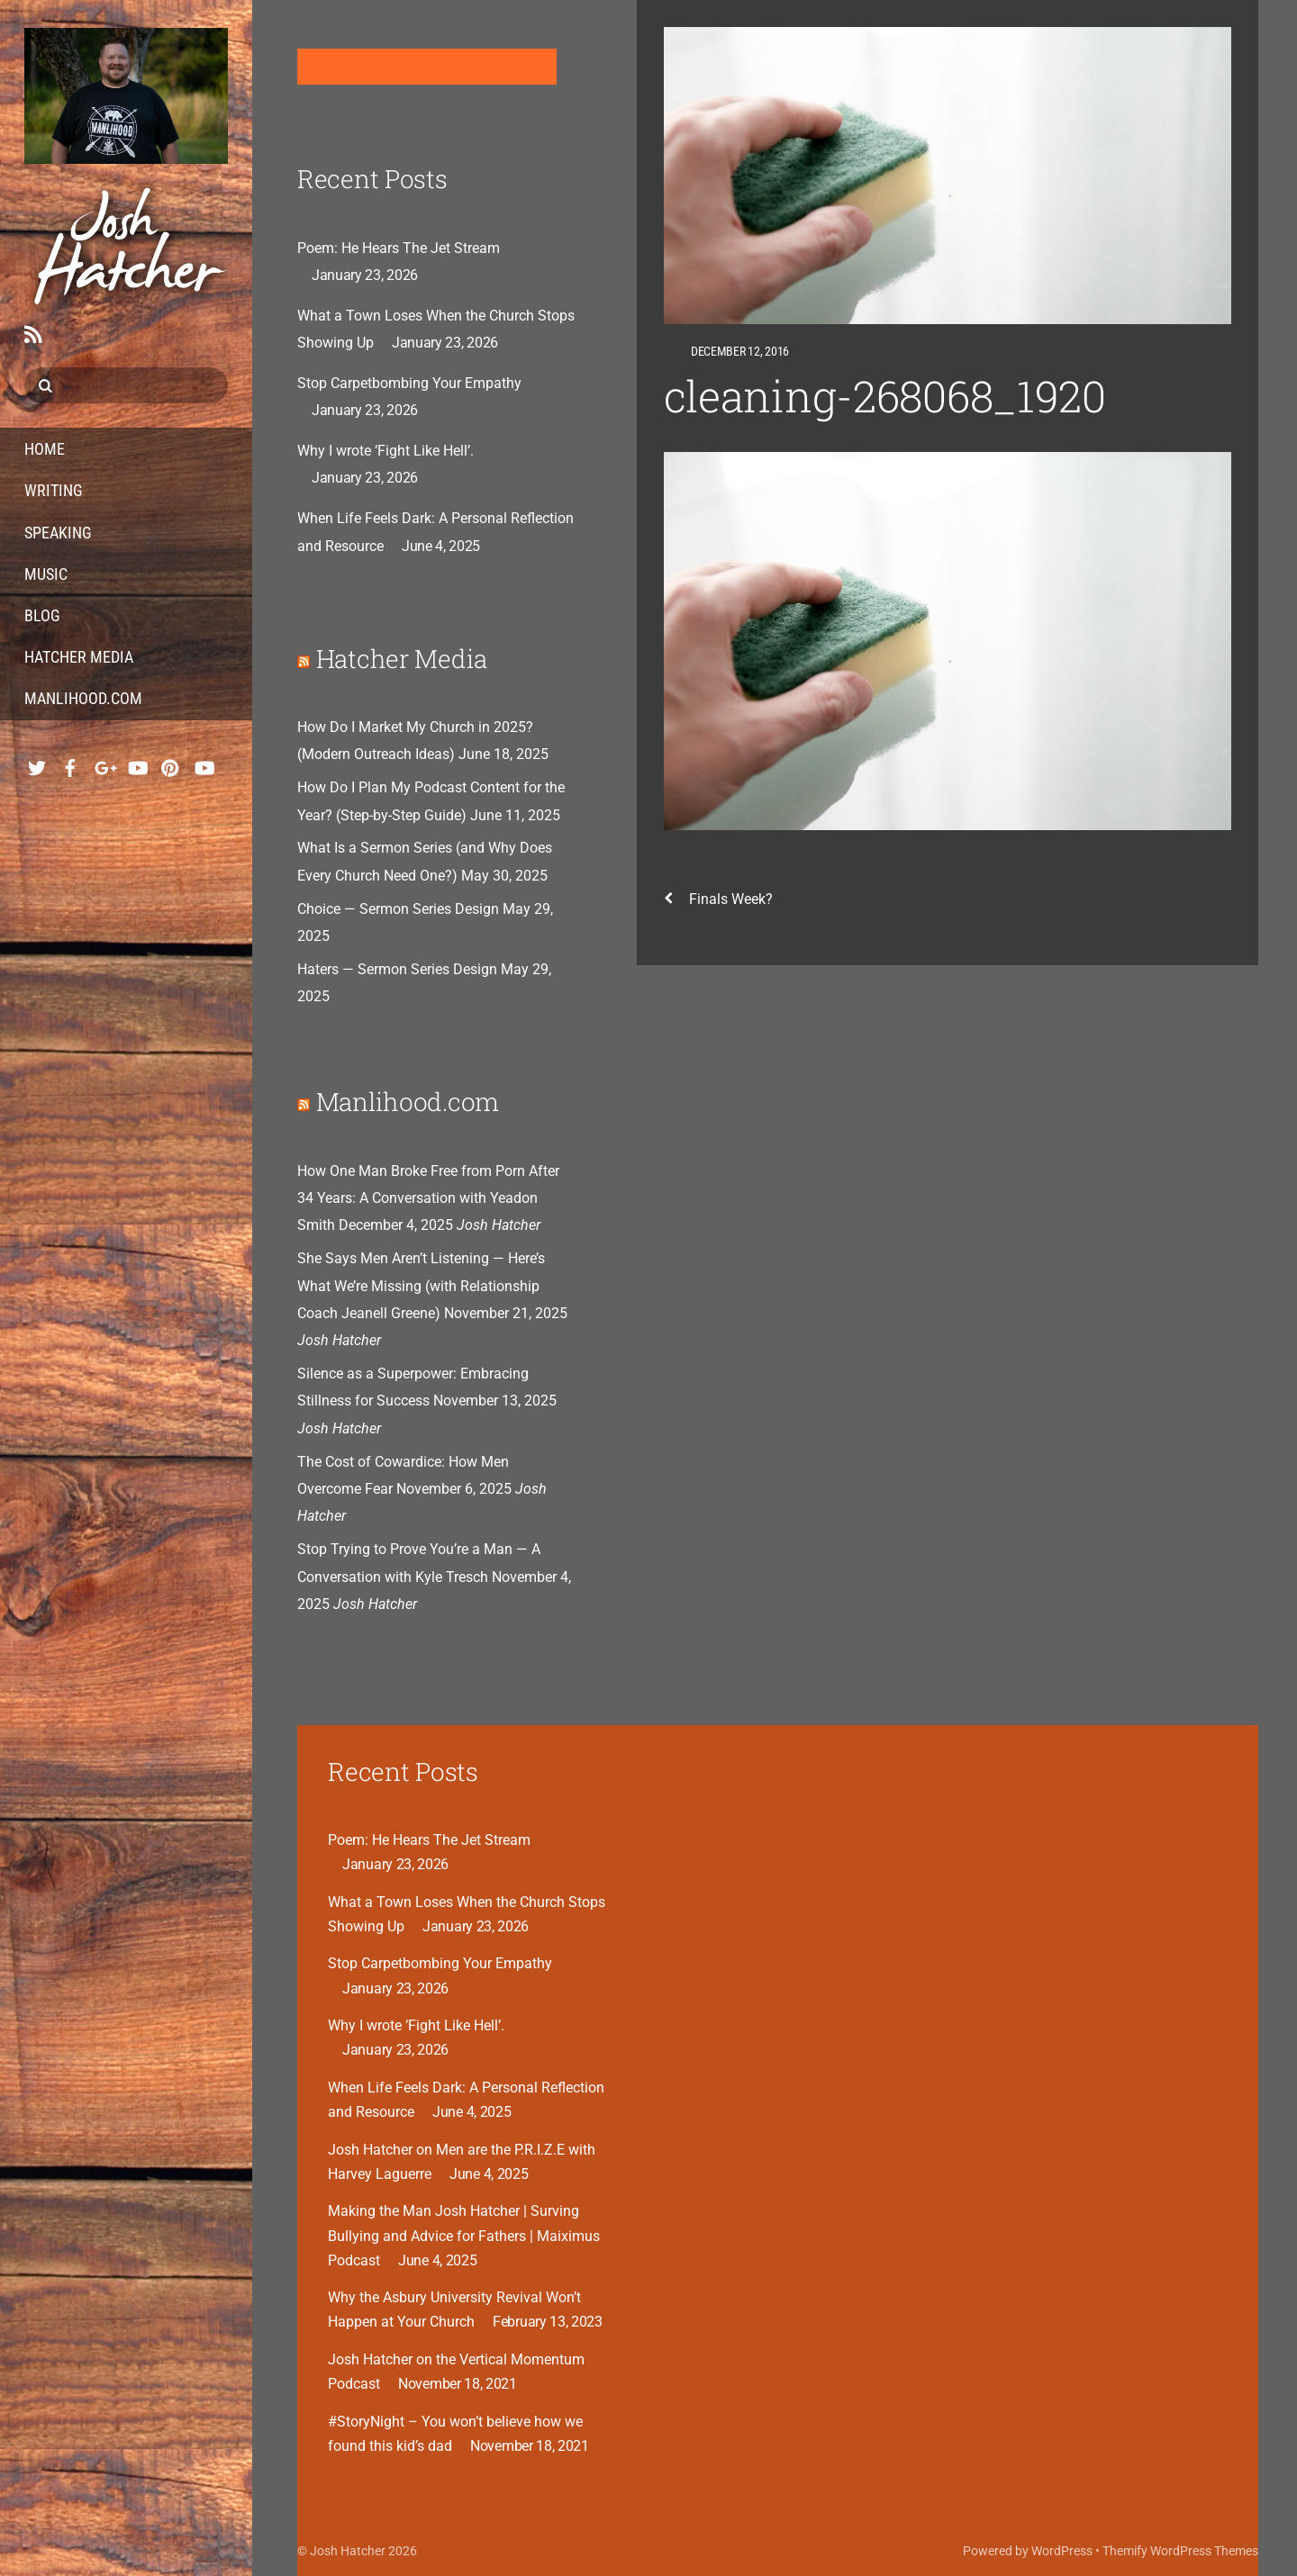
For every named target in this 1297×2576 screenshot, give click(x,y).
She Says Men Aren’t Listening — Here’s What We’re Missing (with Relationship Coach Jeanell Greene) (421, 1286)
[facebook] (70, 762)
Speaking (58, 532)
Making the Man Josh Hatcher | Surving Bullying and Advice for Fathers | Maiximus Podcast (464, 2235)
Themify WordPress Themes (1180, 2551)
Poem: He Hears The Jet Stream (398, 248)
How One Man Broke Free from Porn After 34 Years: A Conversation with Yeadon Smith (428, 1198)
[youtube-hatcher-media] (203, 762)
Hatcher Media (78, 656)
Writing (53, 490)
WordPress (1062, 2551)
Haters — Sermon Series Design (397, 969)
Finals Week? (718, 899)
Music (46, 574)
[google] (103, 762)
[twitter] (37, 762)
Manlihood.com (83, 698)
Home (44, 448)
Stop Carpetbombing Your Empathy (409, 383)
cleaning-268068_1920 (885, 395)
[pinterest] (170, 762)
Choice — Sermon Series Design (398, 908)
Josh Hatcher (347, 2551)
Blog (42, 615)
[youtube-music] (137, 762)
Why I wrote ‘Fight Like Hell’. (385, 450)
